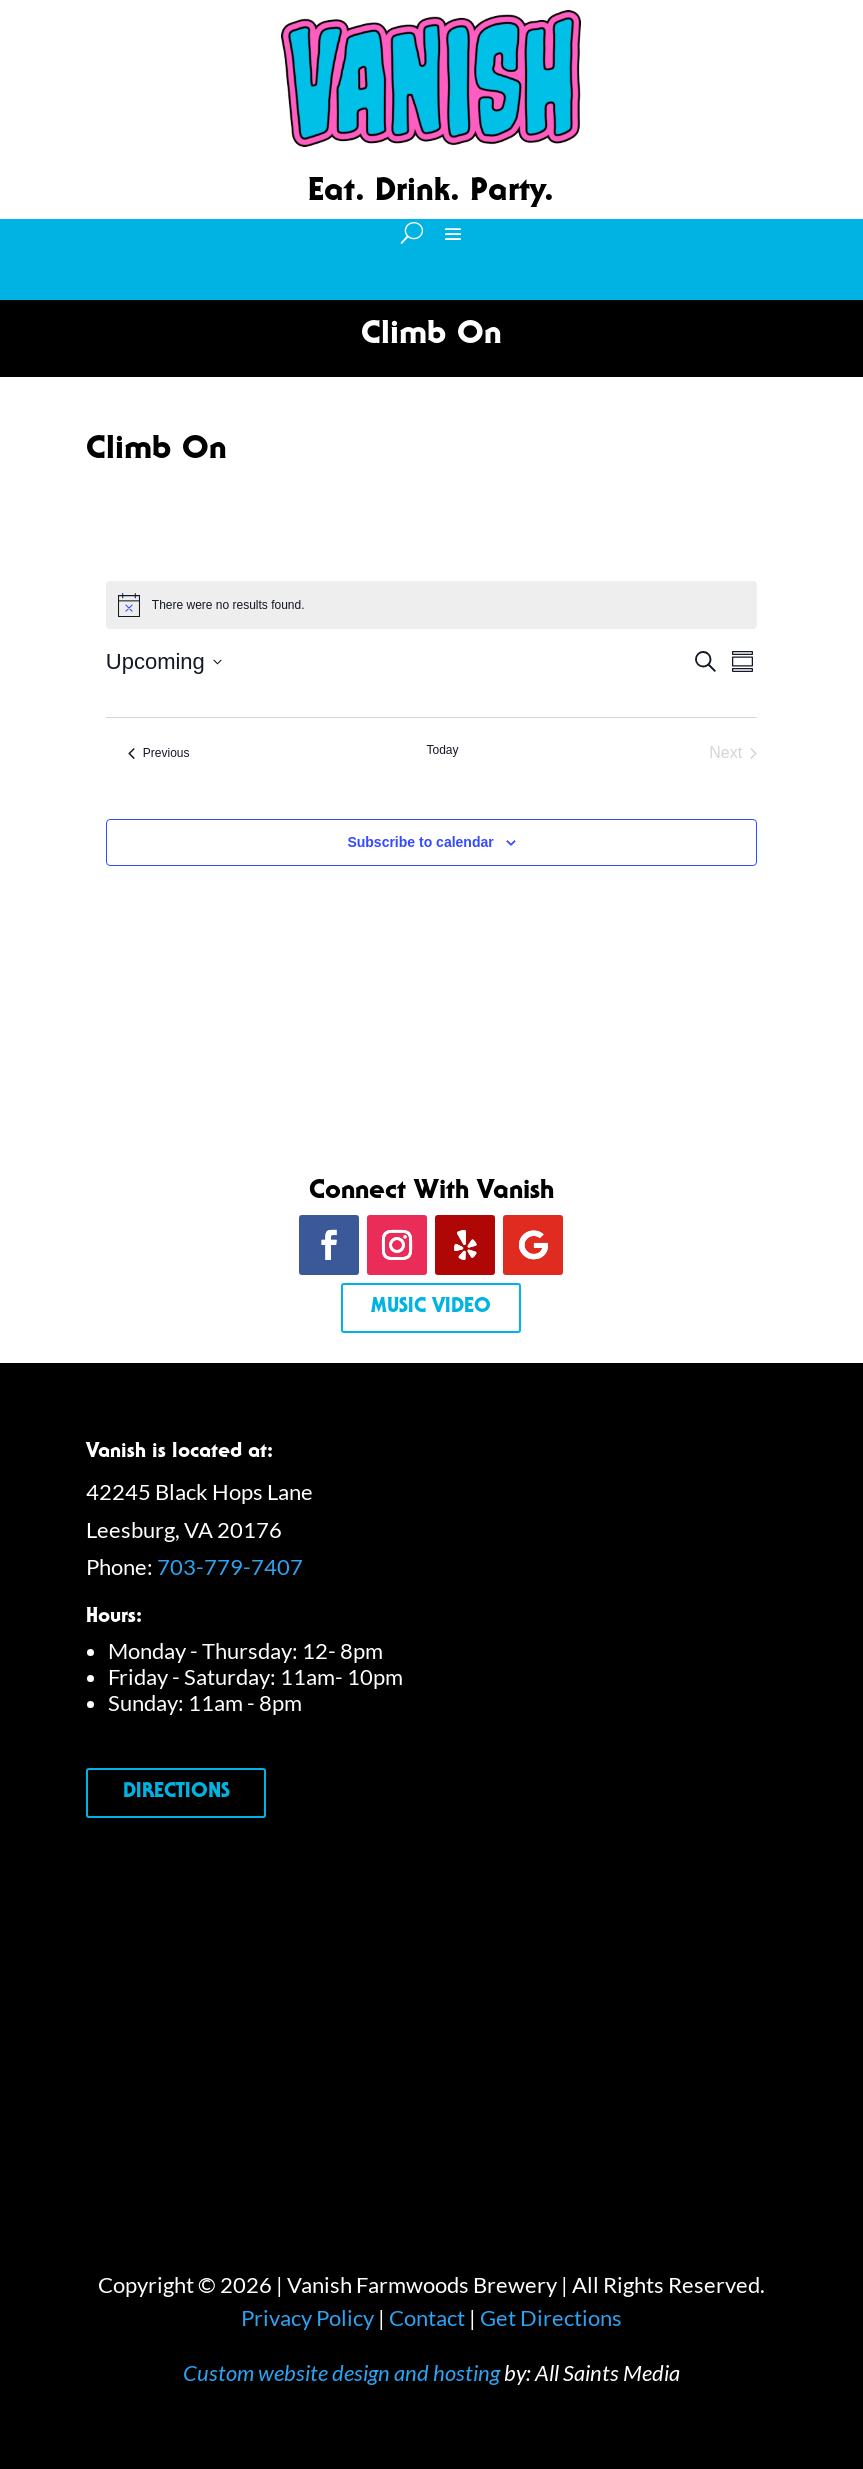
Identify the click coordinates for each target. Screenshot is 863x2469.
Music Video (431, 1308)
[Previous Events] (159, 753)
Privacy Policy (307, 2317)
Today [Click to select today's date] (442, 750)
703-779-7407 (230, 1566)
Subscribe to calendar (420, 842)
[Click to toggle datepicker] (164, 661)
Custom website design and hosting (341, 2372)
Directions (176, 1793)
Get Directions (551, 2317)
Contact (427, 2317)
